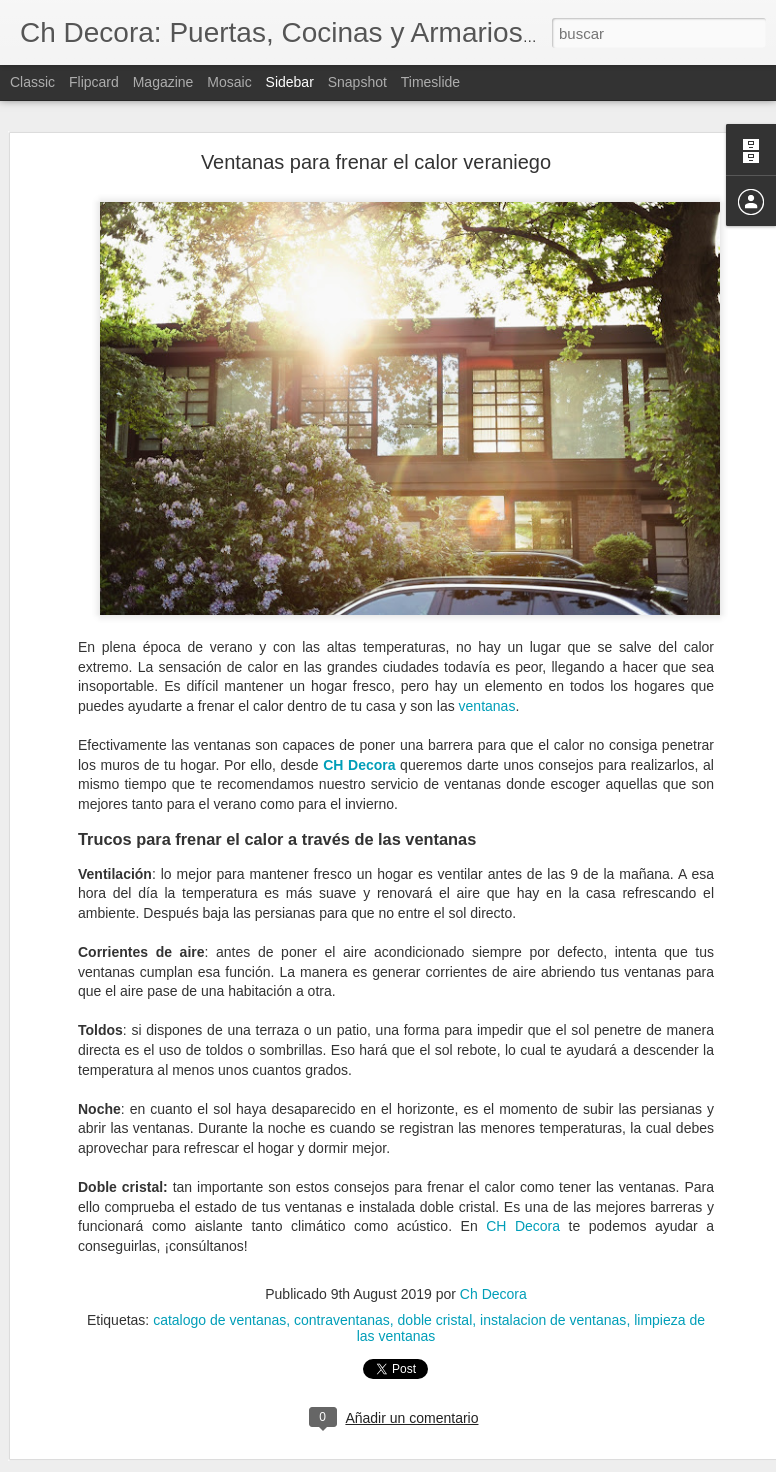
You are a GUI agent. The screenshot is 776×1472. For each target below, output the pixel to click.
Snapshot (357, 82)
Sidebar (290, 82)
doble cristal (435, 1277)
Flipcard (94, 82)
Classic (32, 82)
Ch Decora (493, 1251)
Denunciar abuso (532, 1461)
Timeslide (430, 82)
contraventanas (342, 1277)
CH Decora (523, 1183)
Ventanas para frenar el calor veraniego (376, 118)
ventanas (487, 663)
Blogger (465, 1461)
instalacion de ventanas (553, 1277)
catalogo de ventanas (219, 1277)
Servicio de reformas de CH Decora (143, 1427)
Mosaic (229, 82)
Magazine (163, 82)
